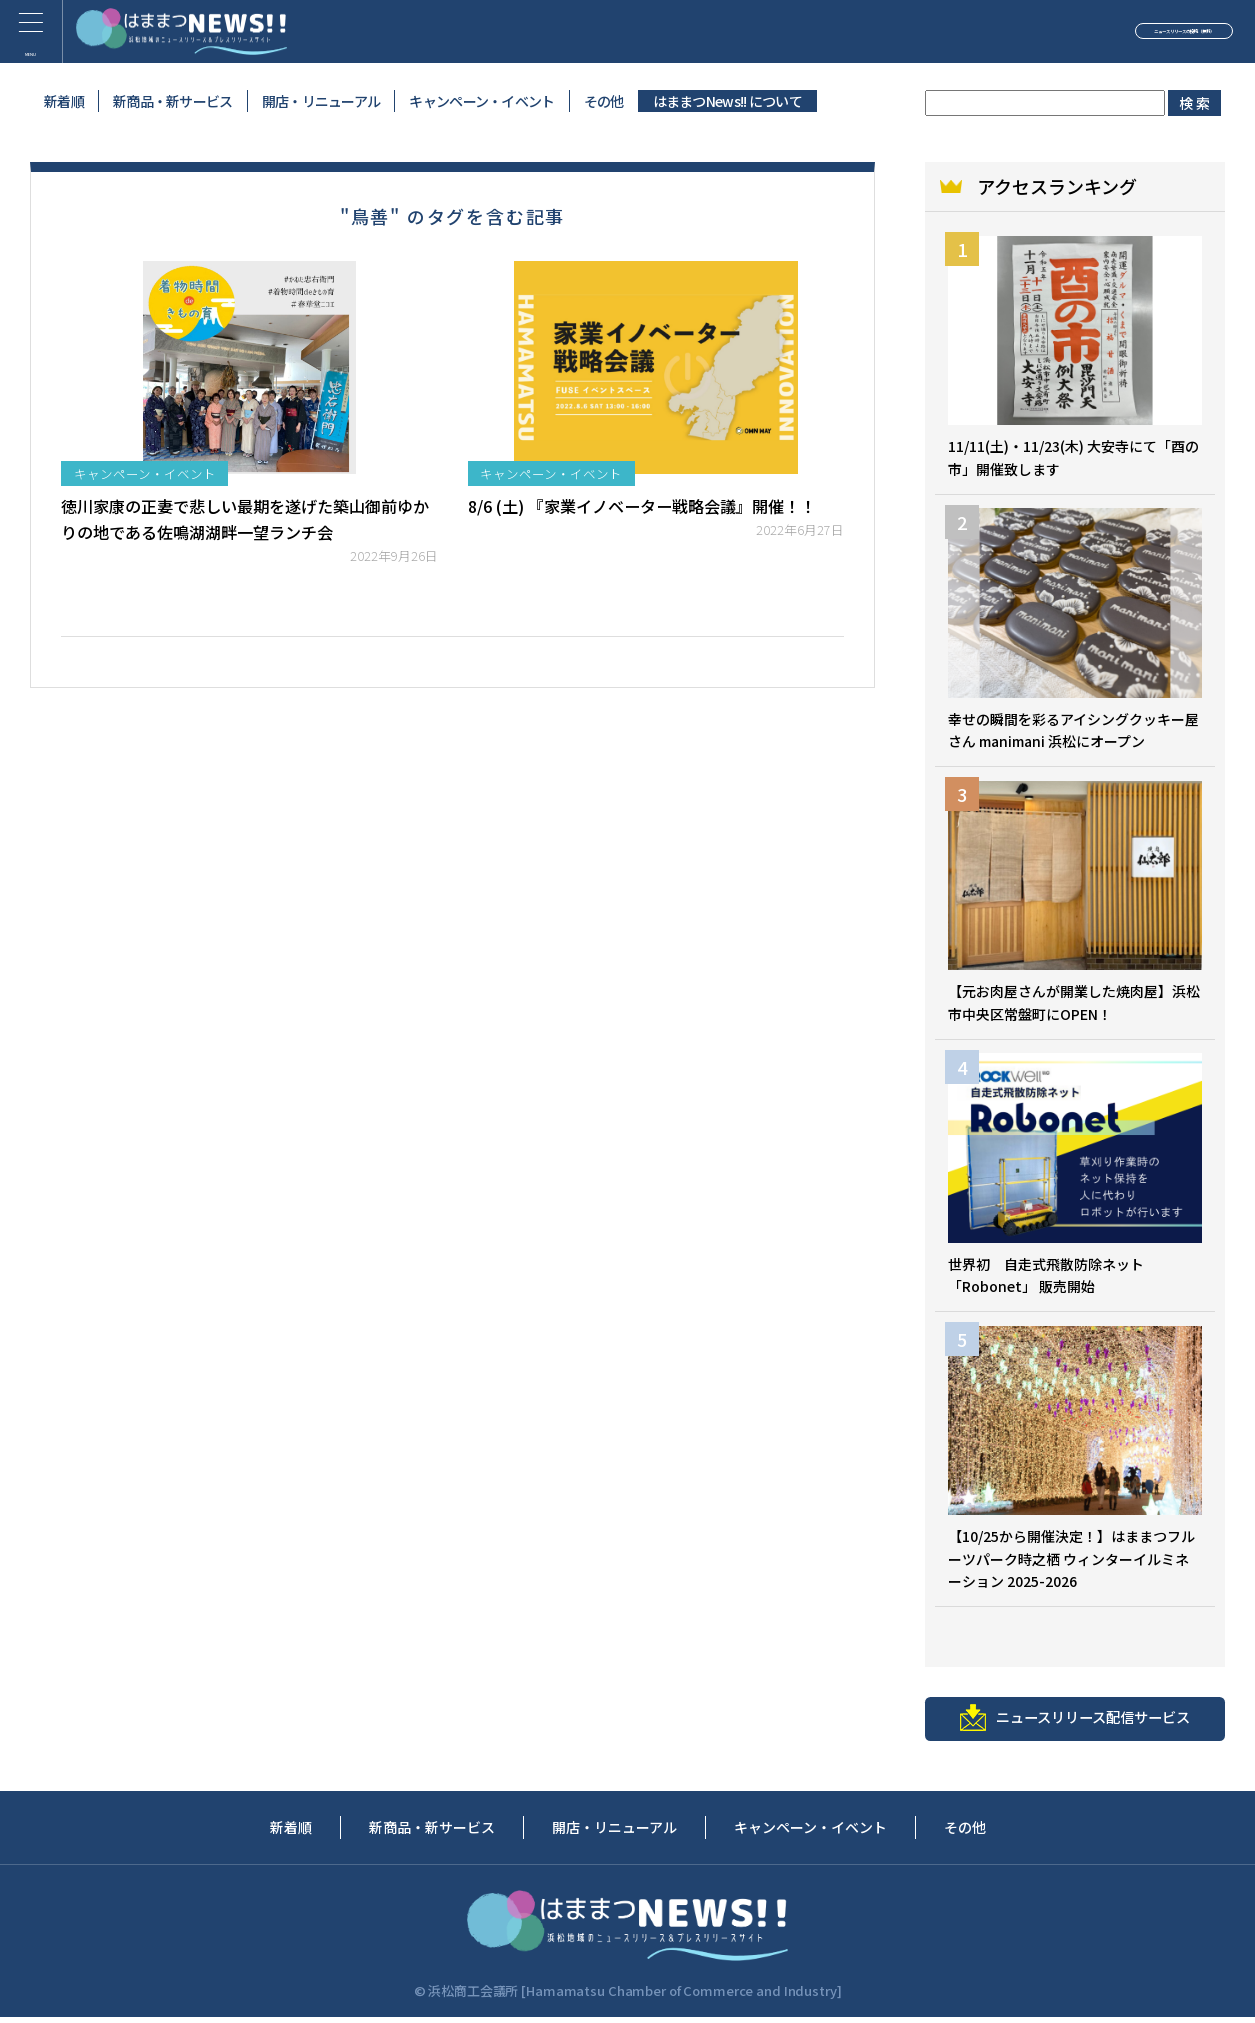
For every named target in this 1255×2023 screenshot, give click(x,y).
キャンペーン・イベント (481, 101)
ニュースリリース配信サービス (1075, 1722)
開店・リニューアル (321, 101)
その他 (604, 101)
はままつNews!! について (728, 101)
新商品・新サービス (173, 101)
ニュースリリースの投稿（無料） (1090, 34)
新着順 (64, 101)
